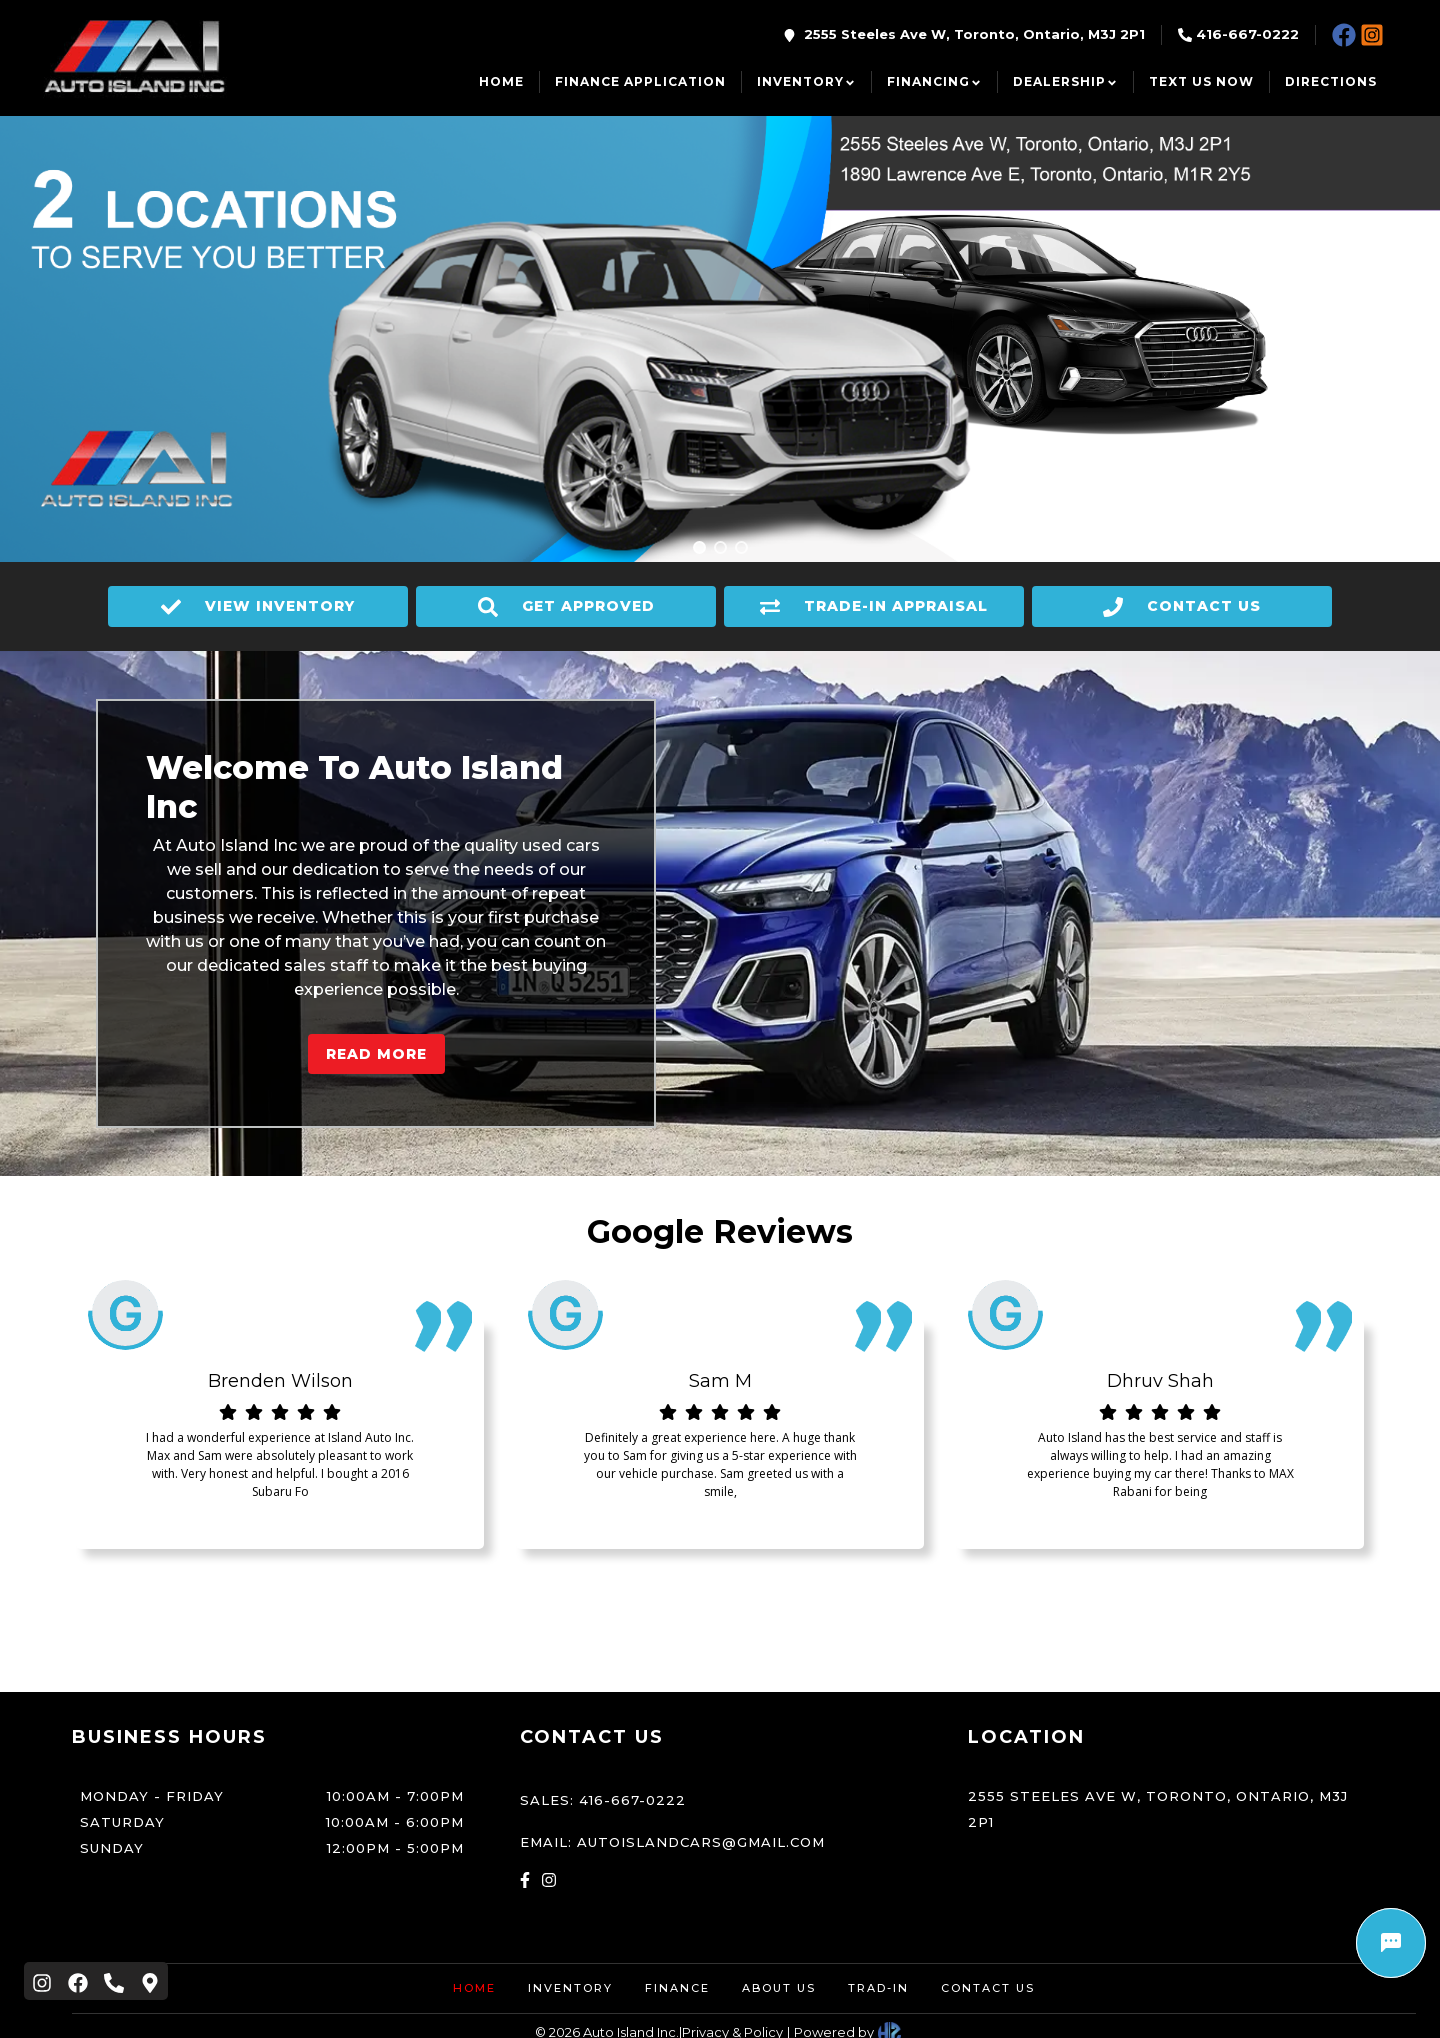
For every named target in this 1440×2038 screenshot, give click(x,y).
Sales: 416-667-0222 (603, 1800)
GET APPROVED (566, 607)
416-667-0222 (1247, 34)
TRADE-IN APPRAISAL (874, 607)
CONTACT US (1182, 607)
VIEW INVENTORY (258, 607)
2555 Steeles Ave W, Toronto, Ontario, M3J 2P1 (974, 34)
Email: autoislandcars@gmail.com (672, 1842)
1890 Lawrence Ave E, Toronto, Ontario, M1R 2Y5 (1131, 167)
